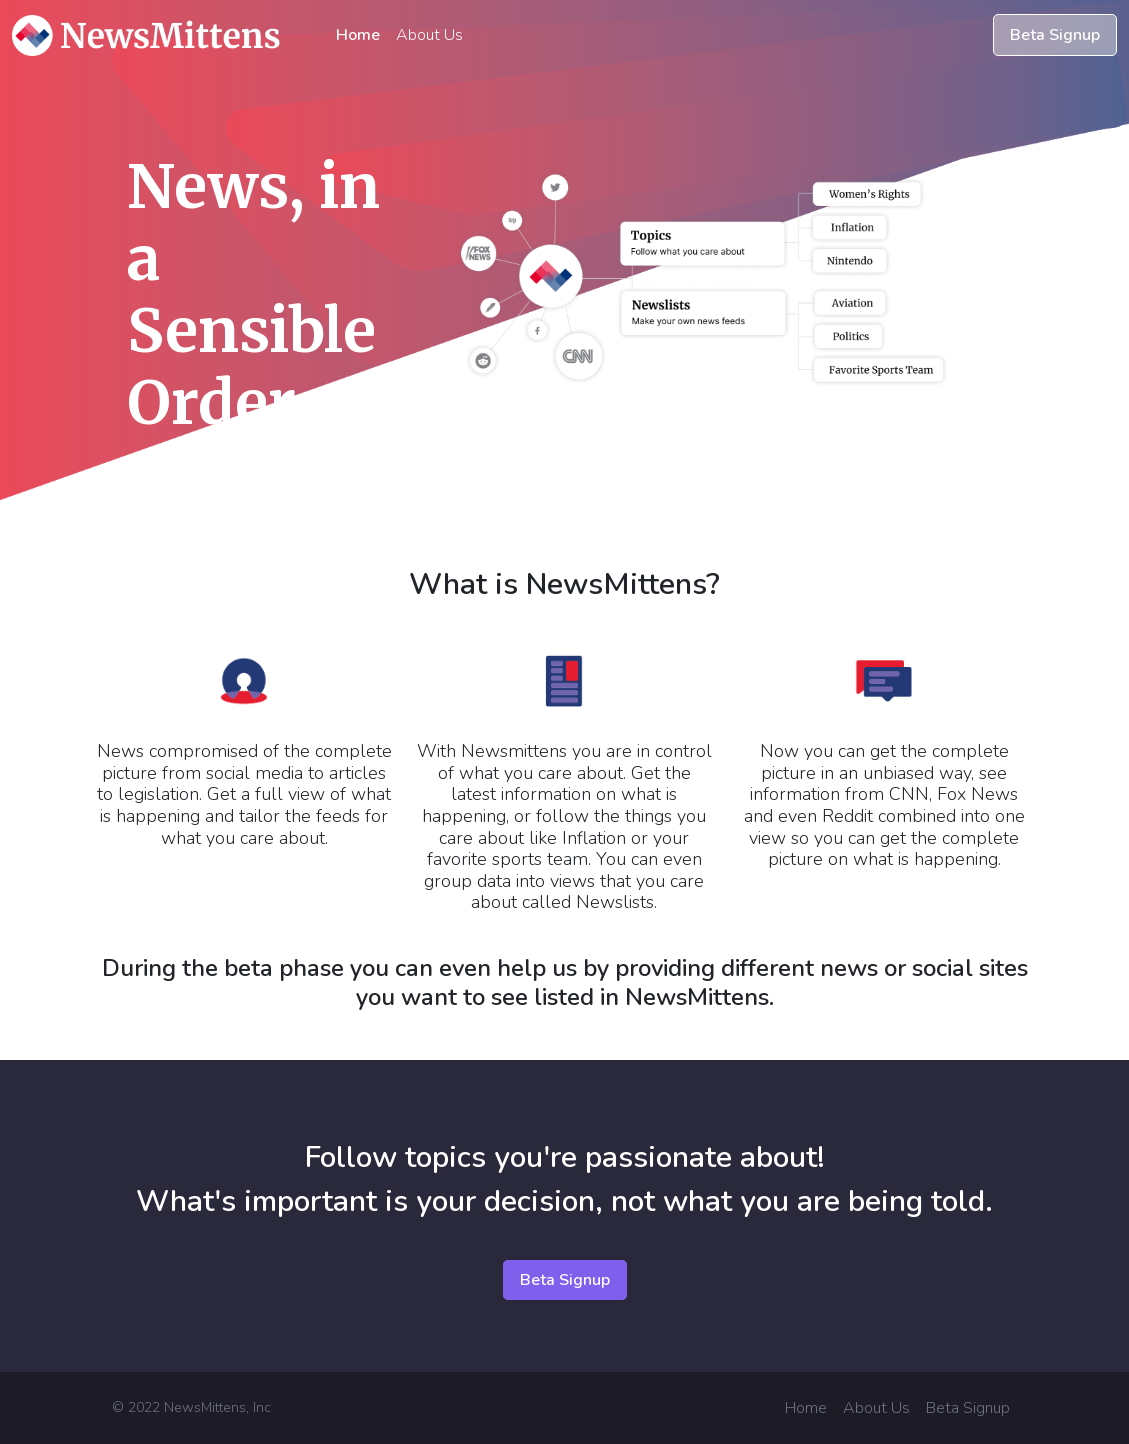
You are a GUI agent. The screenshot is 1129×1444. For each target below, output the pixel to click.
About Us (429, 35)
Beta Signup (1055, 35)
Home (358, 35)
